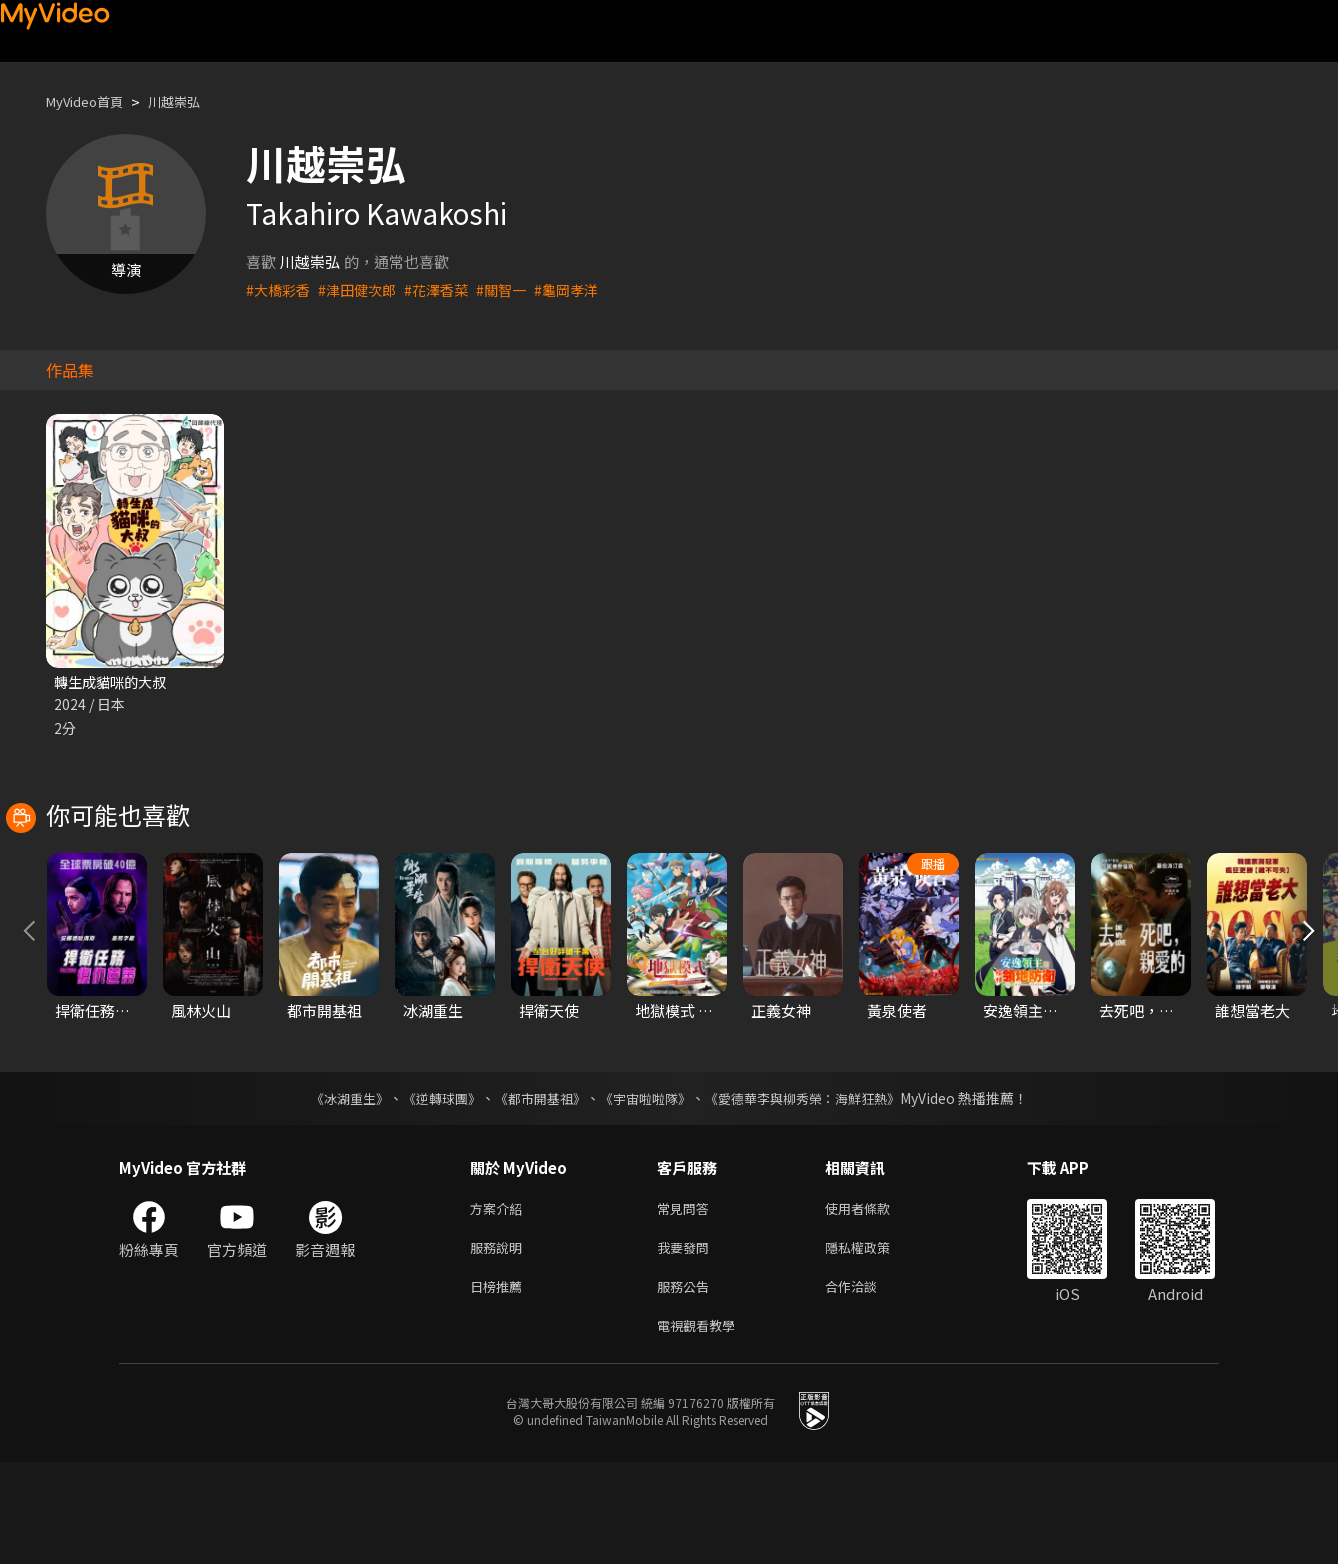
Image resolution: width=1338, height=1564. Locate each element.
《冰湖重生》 (332, 1188)
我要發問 (687, 1341)
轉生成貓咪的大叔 (114, 682)
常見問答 (687, 1299)
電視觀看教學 (702, 1425)
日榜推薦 (500, 1383)
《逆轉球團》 (430, 1188)
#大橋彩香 (280, 289)
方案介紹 (500, 1299)
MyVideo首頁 (91, 101)
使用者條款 (874, 1299)
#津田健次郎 (363, 289)
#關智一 (515, 289)
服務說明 (500, 1341)
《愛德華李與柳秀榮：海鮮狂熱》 (815, 1188)
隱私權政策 (874, 1341)
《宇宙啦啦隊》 (647, 1188)
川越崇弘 (192, 101)
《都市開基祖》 (535, 1188)
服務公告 (687, 1383)
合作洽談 (867, 1383)
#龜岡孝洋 (584, 289)
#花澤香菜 (447, 289)
